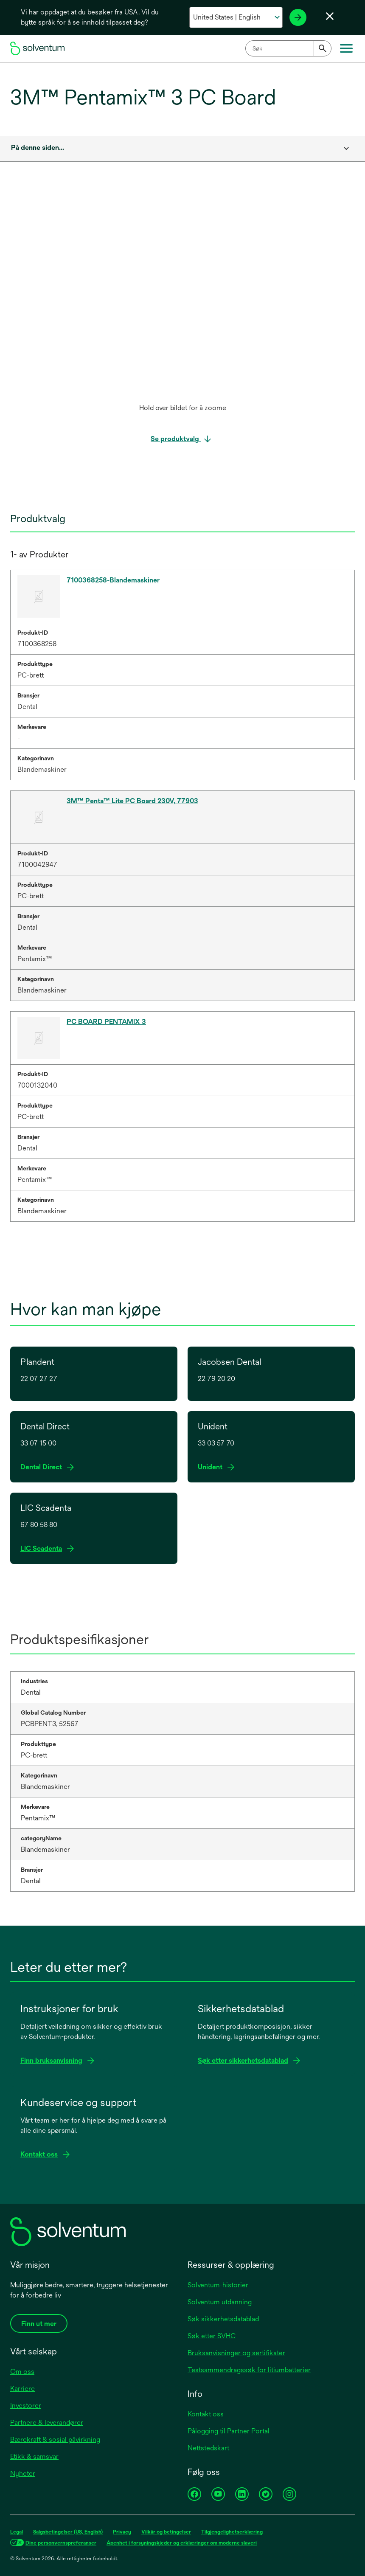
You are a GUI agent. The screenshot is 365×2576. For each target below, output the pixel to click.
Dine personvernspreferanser (60, 2543)
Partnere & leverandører (46, 2423)
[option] (182, 306)
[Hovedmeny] (346, 48)
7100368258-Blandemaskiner (113, 580)
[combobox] (288, 48)
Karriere (22, 2389)
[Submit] (322, 48)
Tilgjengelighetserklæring (232, 2532)
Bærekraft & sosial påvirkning (55, 2439)
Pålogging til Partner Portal (229, 2431)
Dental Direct (43, 1467)
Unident (212, 1467)
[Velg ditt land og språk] (235, 17)
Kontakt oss (206, 2414)
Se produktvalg (176, 439)
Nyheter (22, 2473)
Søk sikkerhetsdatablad (223, 2319)
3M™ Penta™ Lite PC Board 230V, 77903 (132, 801)
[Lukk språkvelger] (329, 16)
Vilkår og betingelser (166, 2532)
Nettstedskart (208, 2448)
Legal (16, 2532)
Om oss (22, 2372)
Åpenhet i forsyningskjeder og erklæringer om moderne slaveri (182, 2543)
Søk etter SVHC (212, 2336)
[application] (182, 297)
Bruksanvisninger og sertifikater (236, 2353)
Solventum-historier (218, 2285)
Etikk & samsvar (34, 2456)
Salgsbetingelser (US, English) (68, 2532)
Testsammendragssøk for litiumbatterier (249, 2370)
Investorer (25, 2406)
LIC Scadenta (43, 1549)
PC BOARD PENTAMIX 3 (106, 1022)
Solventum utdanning (220, 2302)
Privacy (122, 2532)
